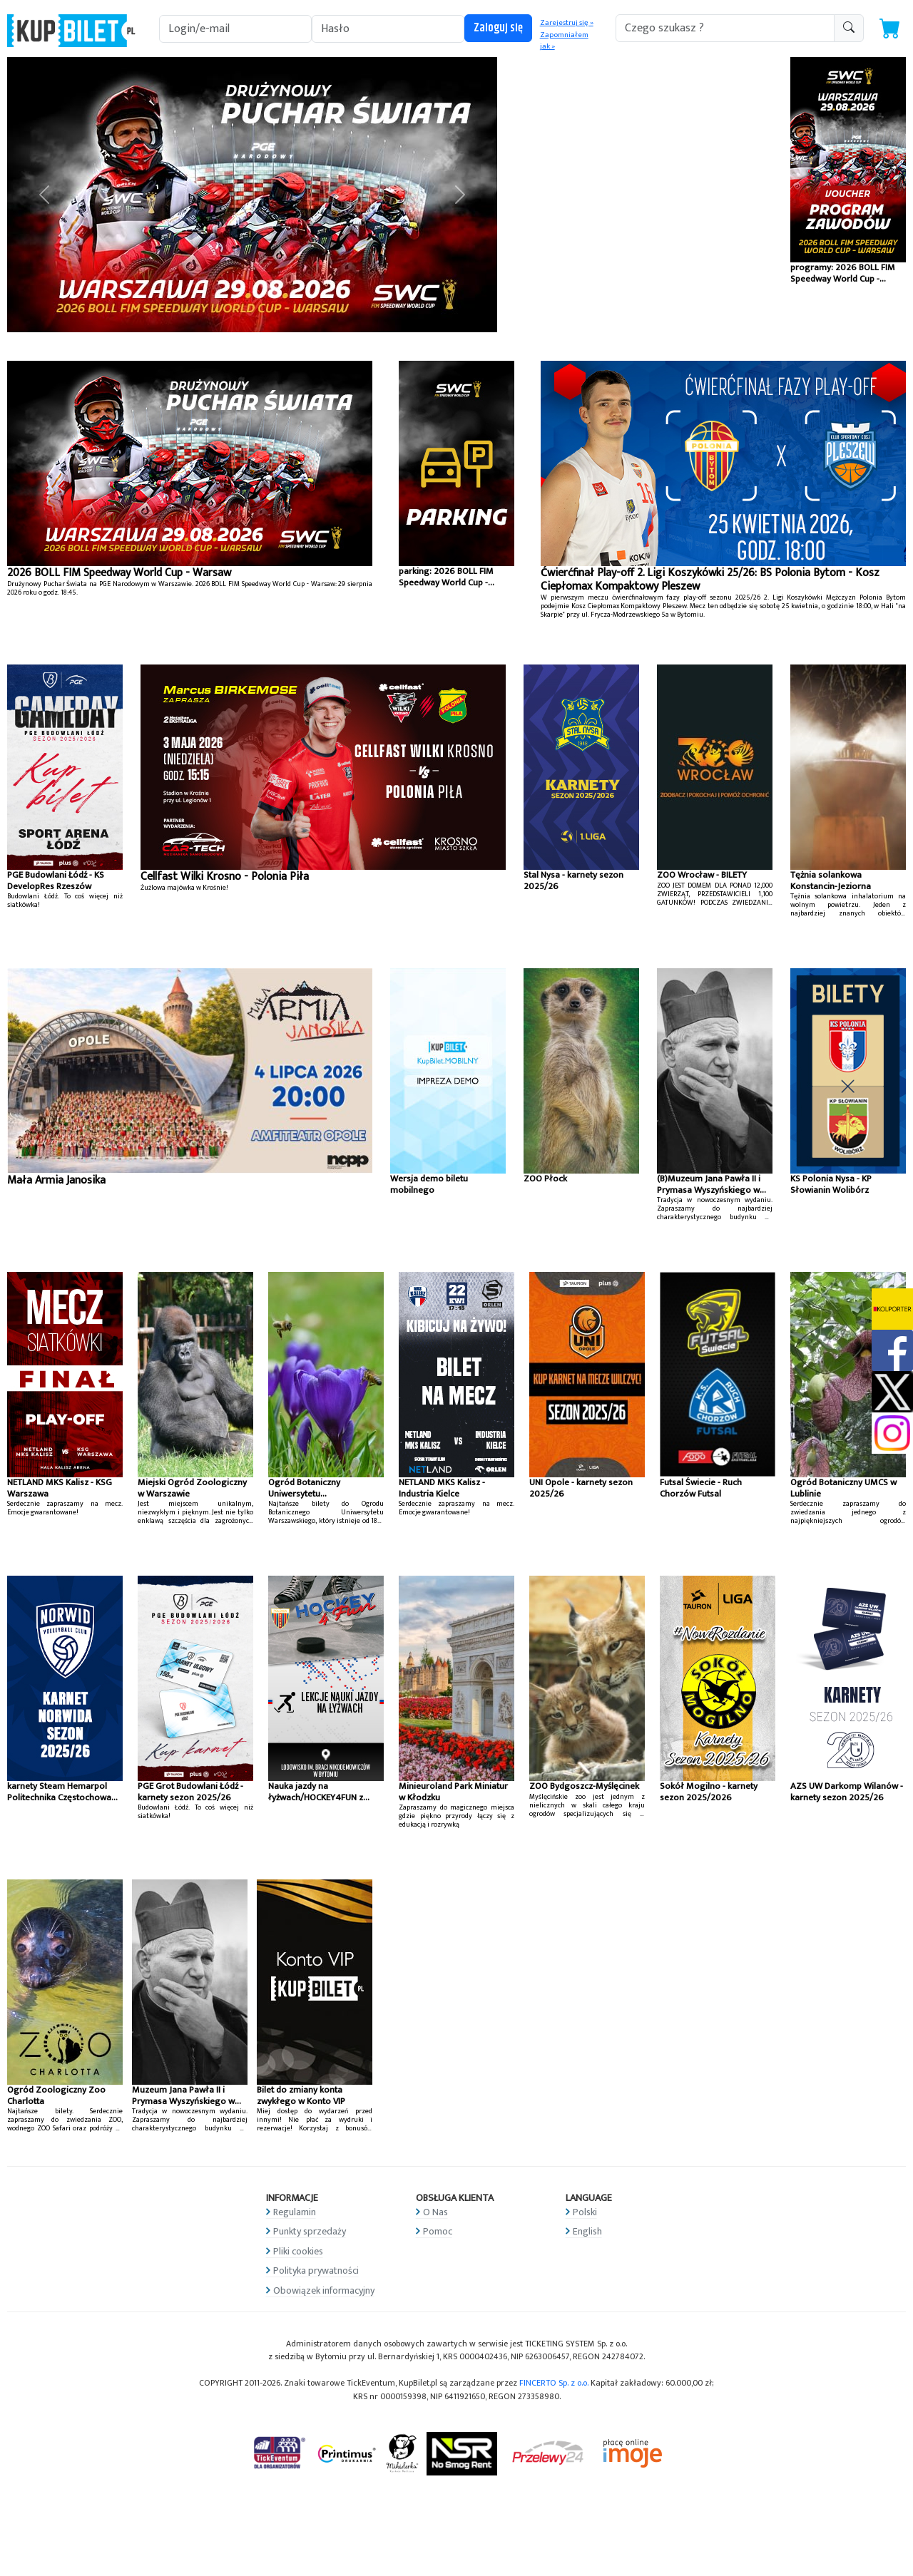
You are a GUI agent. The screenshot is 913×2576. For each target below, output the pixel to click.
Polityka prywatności (316, 2270)
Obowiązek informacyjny (323, 2290)
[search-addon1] (725, 28)
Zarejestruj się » (566, 22)
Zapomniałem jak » (564, 41)
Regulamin (294, 2212)
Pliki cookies (298, 2251)
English (587, 2231)
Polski (585, 2212)
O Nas (435, 2212)
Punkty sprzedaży (309, 2231)
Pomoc (437, 2231)
